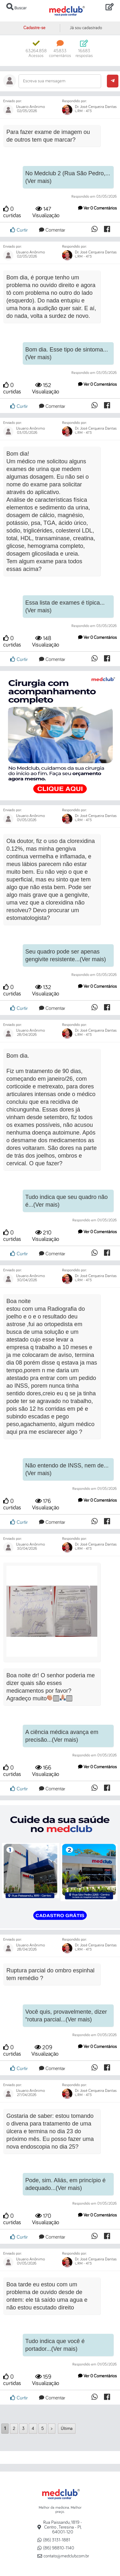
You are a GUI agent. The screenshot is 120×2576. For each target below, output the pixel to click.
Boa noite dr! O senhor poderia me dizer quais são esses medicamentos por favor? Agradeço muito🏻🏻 (50, 1687)
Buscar (16, 6)
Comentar (52, 230)
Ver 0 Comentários (97, 208)
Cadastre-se (34, 28)
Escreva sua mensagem (44, 81)
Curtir (19, 230)
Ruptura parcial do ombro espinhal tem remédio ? (50, 1974)
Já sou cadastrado (86, 28)
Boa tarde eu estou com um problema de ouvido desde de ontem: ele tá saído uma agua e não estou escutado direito (46, 2296)
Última (67, 2428)
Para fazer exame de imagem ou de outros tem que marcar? (48, 136)
